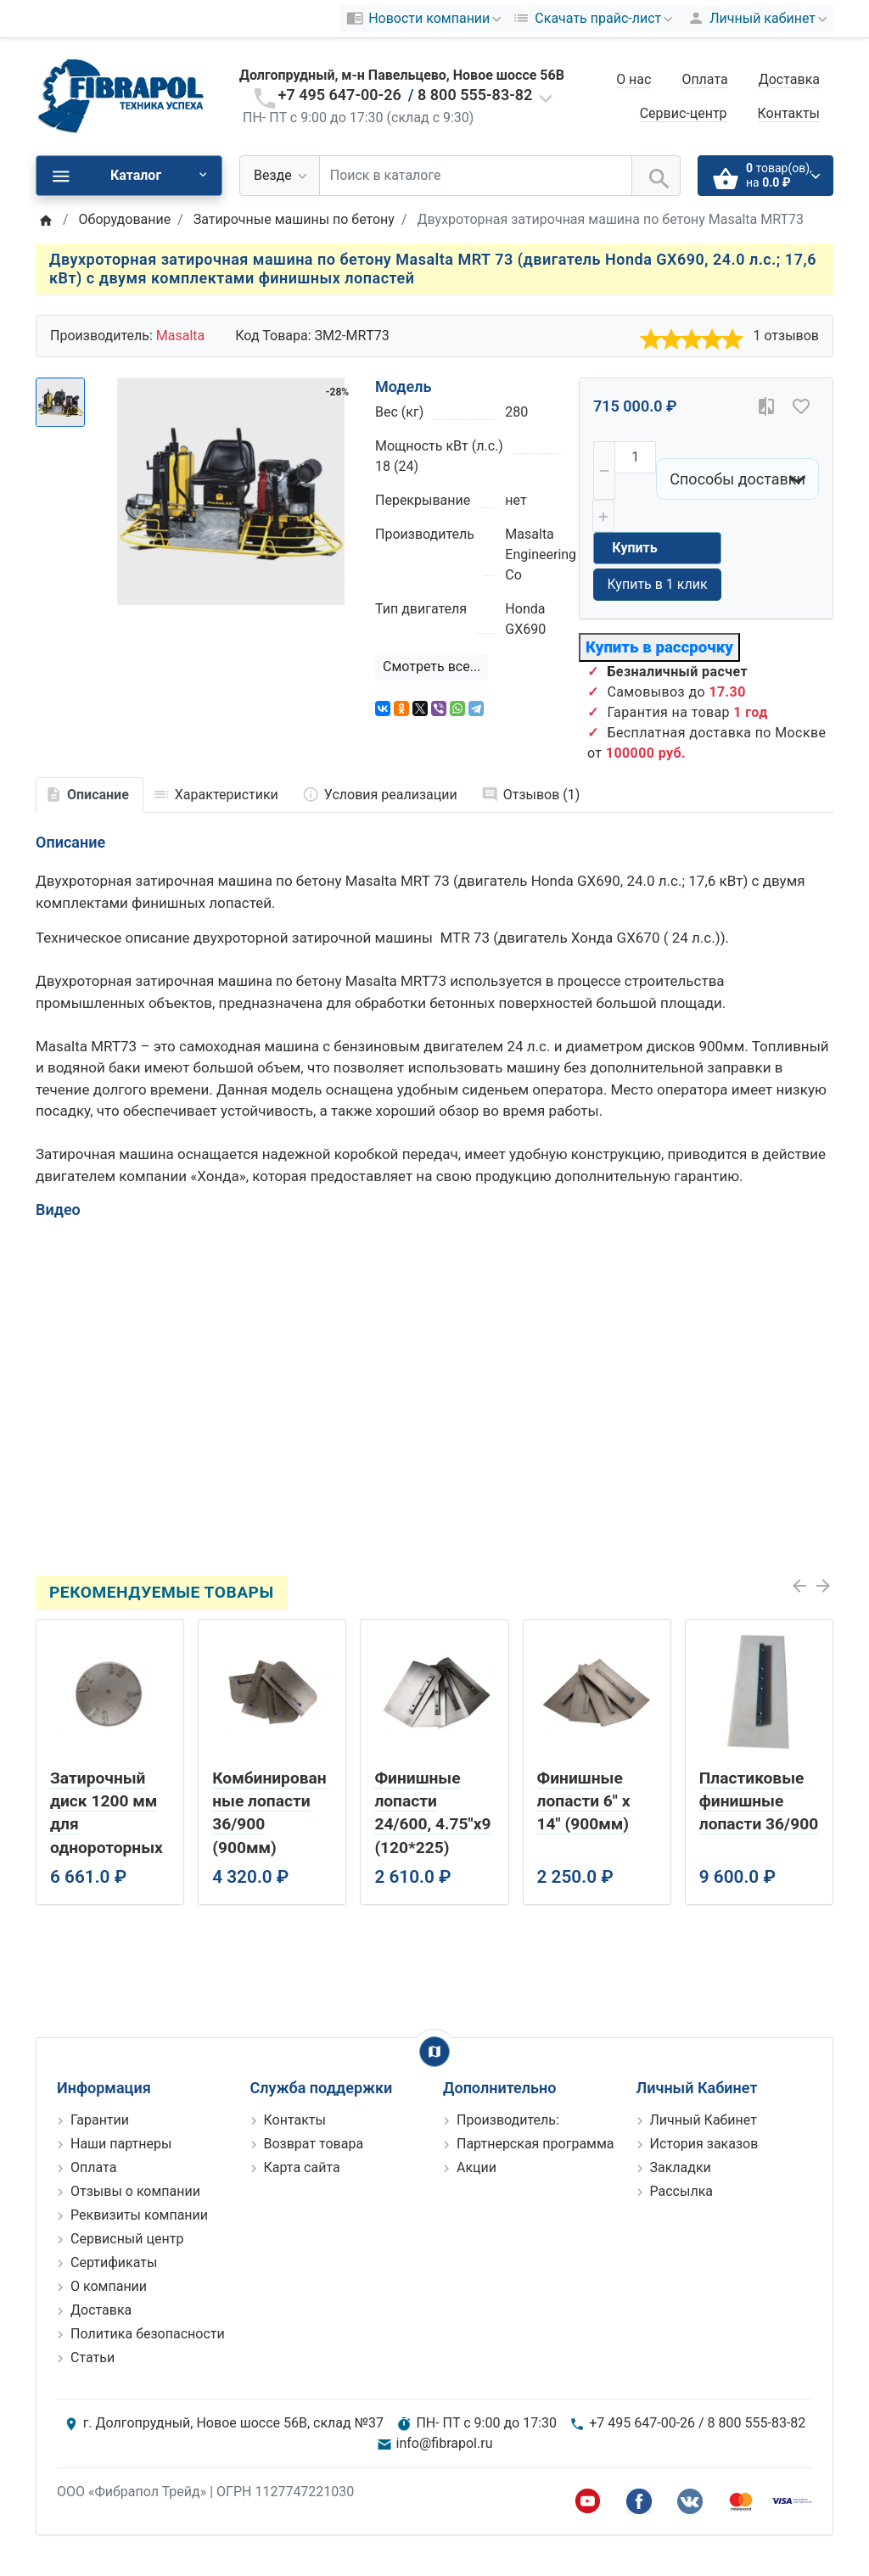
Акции (476, 2167)
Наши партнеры (120, 2144)
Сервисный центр (126, 2239)
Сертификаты (113, 2262)
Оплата (704, 79)
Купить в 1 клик (657, 584)
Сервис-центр (683, 113)
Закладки (680, 2167)
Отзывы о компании (135, 2191)
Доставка (789, 79)
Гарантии (99, 2120)
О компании (108, 2286)
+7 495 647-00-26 (339, 95)
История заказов (704, 2144)
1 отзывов (786, 336)
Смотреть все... (431, 666)
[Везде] (279, 175)
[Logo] (120, 95)
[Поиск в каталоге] (475, 175)
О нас (633, 79)
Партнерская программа (535, 2144)
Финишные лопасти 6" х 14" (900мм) (584, 1801)
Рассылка (681, 2191)
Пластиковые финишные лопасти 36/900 (758, 1801)
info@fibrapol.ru (444, 2443)
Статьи (92, 2357)
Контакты (789, 113)
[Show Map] (434, 2051)
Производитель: (508, 2120)
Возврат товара (314, 2144)
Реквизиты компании (139, 2215)
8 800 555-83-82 (475, 95)
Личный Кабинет (703, 2120)
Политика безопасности (147, 2334)
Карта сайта (302, 2167)
